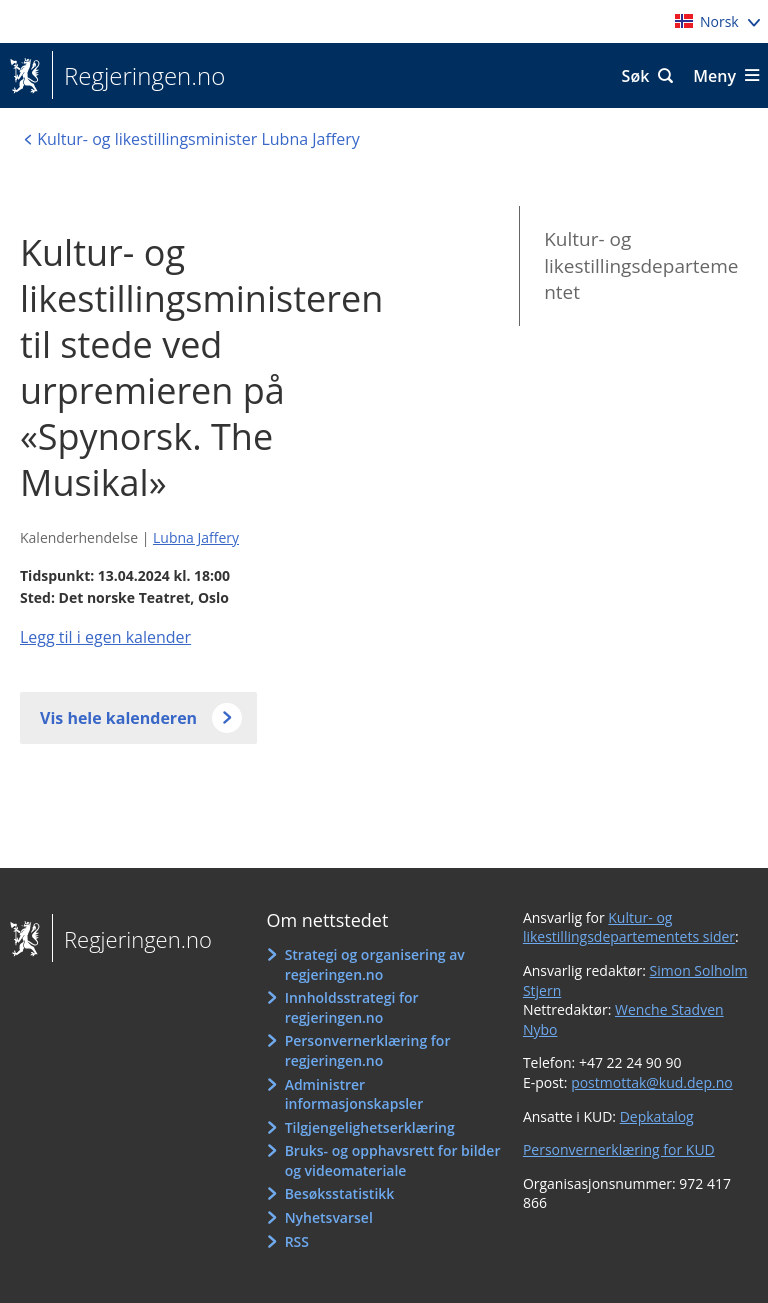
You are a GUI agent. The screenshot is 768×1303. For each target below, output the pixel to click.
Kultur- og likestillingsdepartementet (641, 265)
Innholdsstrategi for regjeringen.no (352, 1007)
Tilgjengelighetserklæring (370, 1127)
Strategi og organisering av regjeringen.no (375, 964)
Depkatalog (657, 1116)
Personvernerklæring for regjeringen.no (368, 1050)
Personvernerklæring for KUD (619, 1149)
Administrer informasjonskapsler (354, 1094)
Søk (636, 76)
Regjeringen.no (138, 76)
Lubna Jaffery (196, 537)
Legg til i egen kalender (105, 637)
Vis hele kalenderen (118, 718)
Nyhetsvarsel (329, 1217)
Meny (714, 76)
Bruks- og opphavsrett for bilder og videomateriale (393, 1160)
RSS (297, 1241)
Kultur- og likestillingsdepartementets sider (629, 927)
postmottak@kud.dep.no (652, 1082)
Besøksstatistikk (340, 1193)
